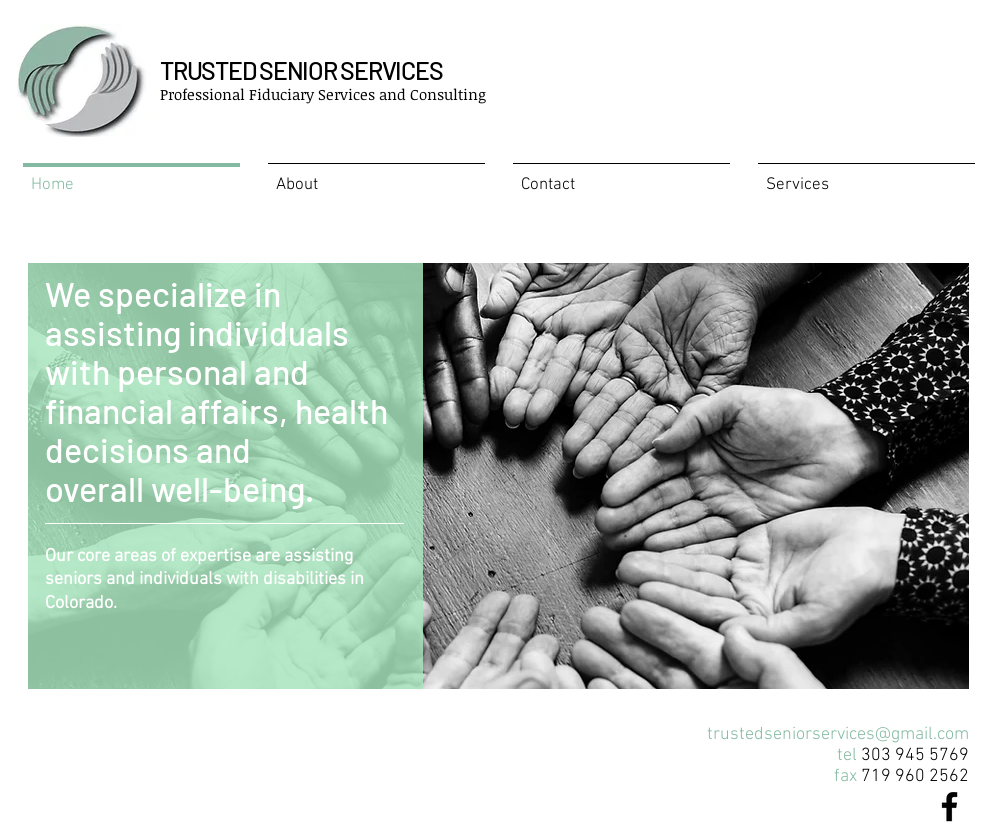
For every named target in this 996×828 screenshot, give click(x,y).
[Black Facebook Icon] (949, 806)
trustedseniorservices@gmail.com (838, 734)
